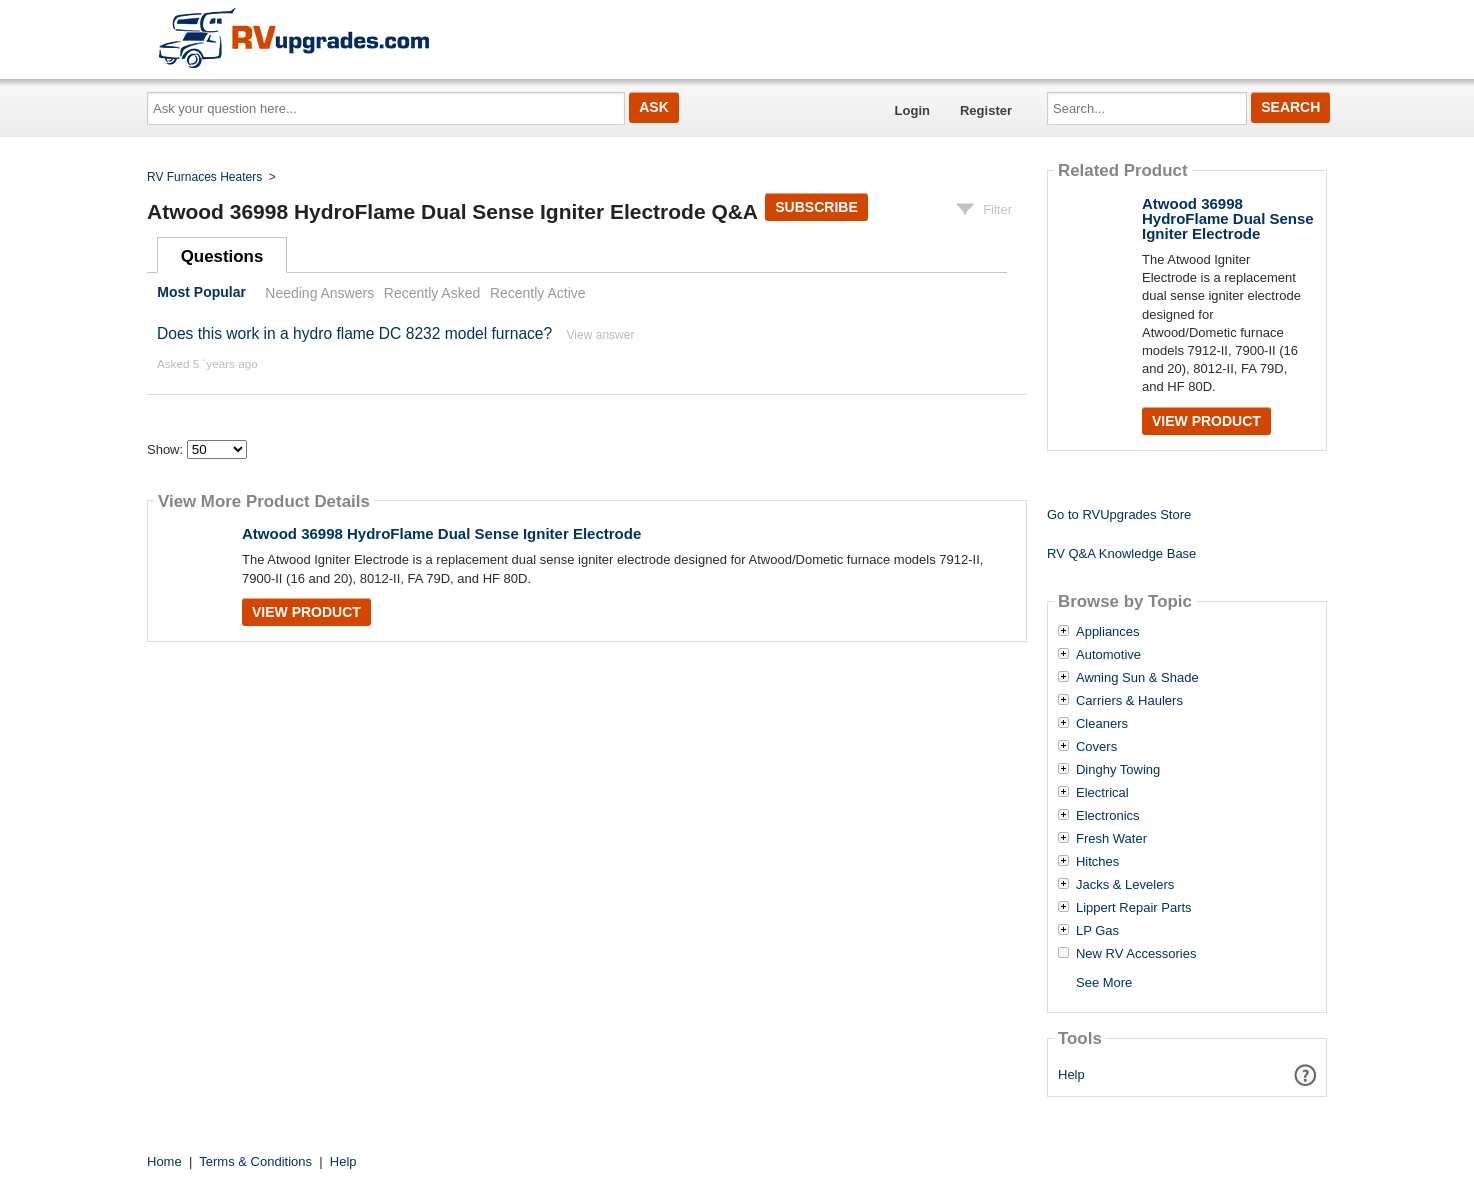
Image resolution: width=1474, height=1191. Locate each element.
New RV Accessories (1136, 954)
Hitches (1097, 862)
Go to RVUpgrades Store (1119, 514)
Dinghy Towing (1118, 770)
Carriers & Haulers (1129, 701)
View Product (306, 612)
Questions (222, 256)
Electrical (1102, 793)
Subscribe (816, 207)
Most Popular (201, 293)
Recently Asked (432, 293)
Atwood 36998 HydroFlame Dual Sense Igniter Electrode (441, 533)
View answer (601, 335)
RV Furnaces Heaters (204, 177)
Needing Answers (319, 293)
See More (1104, 982)
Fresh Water (1111, 839)
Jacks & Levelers (1125, 885)
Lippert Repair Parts (1134, 908)
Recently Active (538, 293)
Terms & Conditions (255, 1161)
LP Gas (1097, 931)
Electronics (1108, 816)
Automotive (1108, 655)
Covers (1096, 747)
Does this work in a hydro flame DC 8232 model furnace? (354, 333)
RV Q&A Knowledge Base (1121, 553)
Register (986, 110)
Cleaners (1102, 724)
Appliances (1108, 632)
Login (912, 110)
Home (164, 1161)
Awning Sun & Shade (1137, 678)
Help (1071, 1074)
